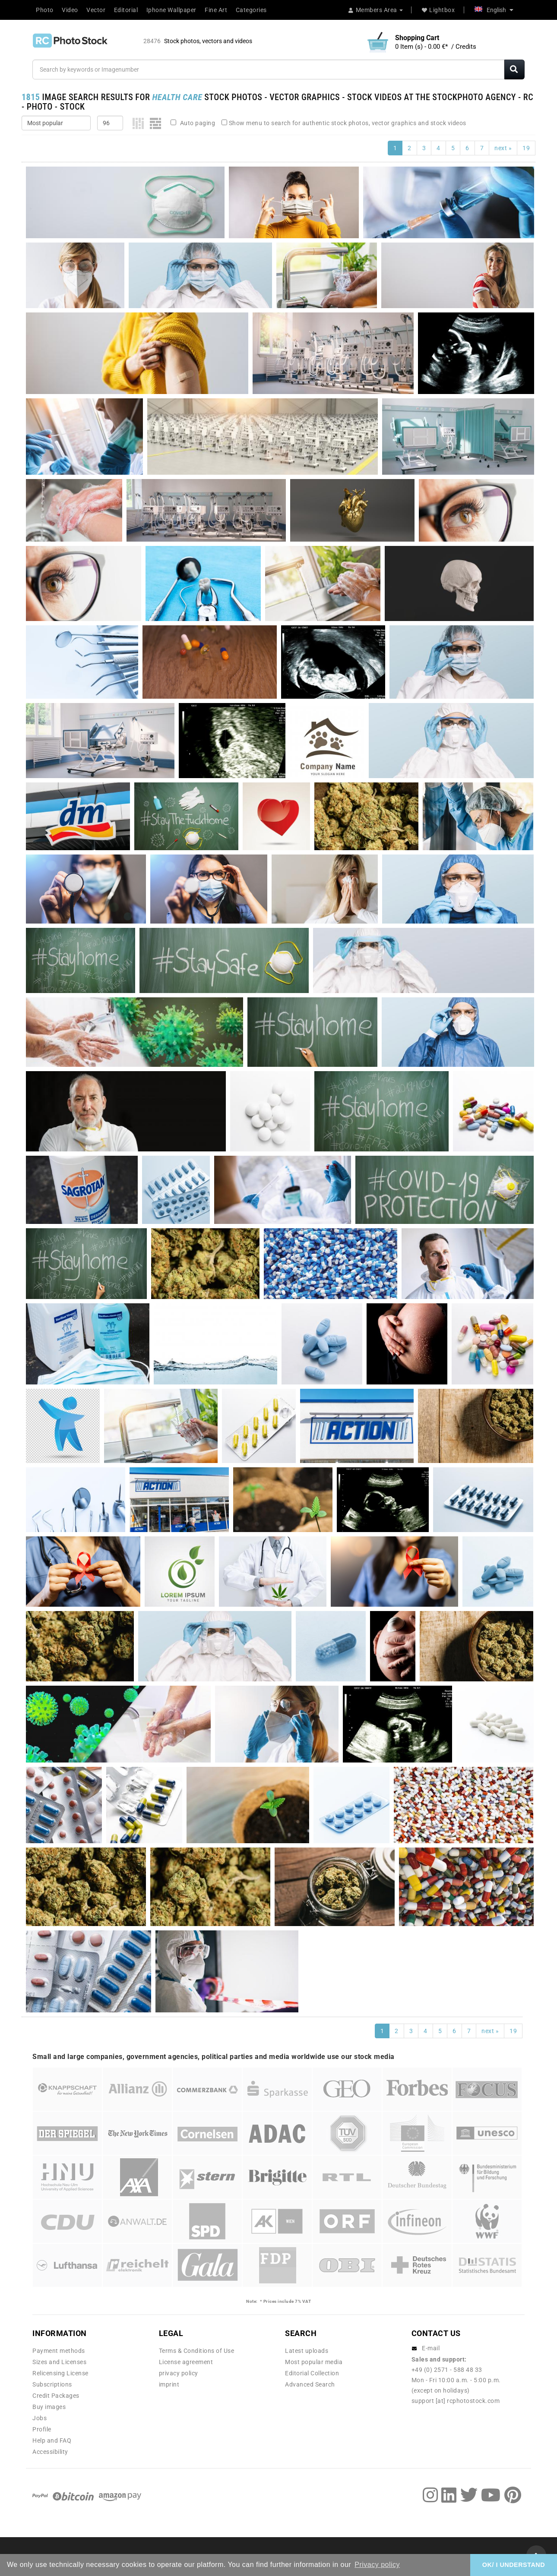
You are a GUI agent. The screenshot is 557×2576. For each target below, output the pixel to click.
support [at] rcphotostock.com (455, 2400)
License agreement (186, 2361)
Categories (251, 9)
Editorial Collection (312, 2373)
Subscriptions (52, 2384)
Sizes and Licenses (59, 2361)
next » (503, 148)
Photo (45, 9)
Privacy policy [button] (377, 2564)
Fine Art (216, 9)
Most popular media (313, 2361)
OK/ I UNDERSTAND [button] (513, 2564)
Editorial (126, 9)
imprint (169, 2384)
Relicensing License (60, 2373)
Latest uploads (306, 2350)
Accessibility (50, 2451)
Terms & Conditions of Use (196, 2350)
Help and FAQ (51, 2440)
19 (526, 148)
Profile (41, 2429)
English (494, 9)
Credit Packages (55, 2395)
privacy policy (178, 2373)
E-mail (431, 2348)
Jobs (39, 2418)
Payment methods (58, 2350)
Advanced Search (310, 2384)
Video (70, 9)
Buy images (49, 2406)
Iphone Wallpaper (171, 9)
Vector (95, 9)
